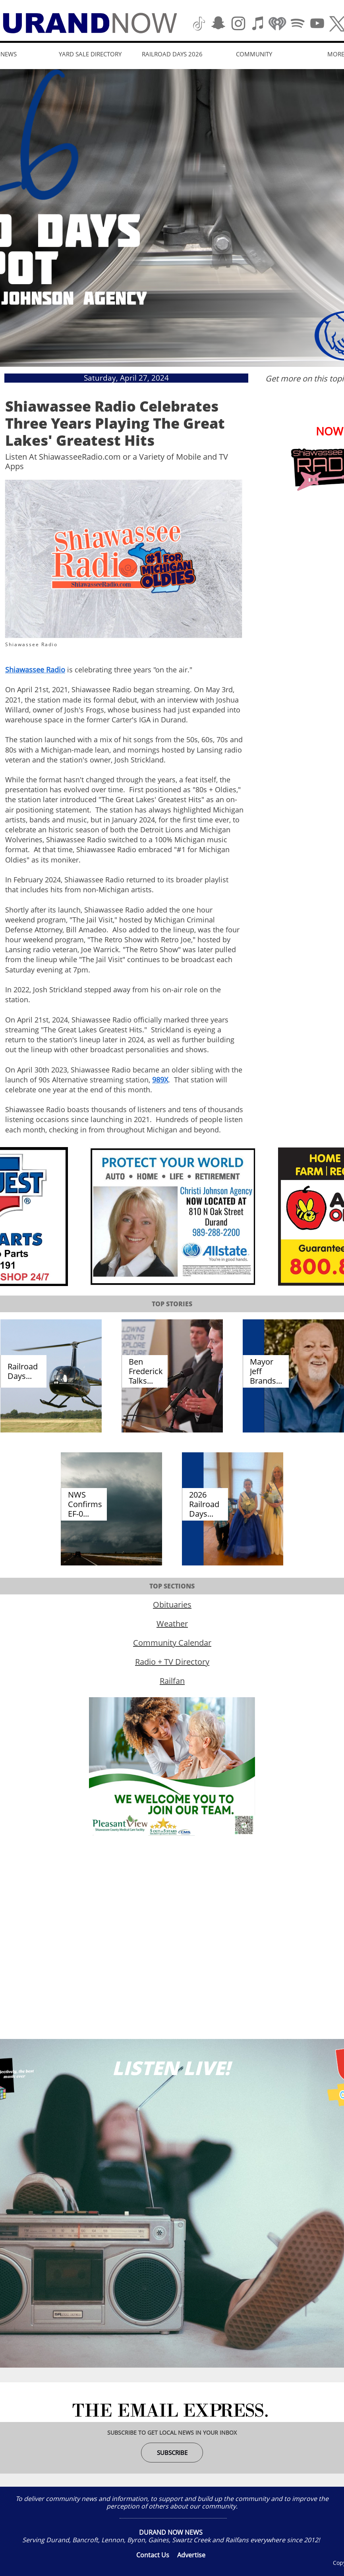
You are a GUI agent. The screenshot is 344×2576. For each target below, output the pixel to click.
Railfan (172, 1680)
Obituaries (172, 1604)
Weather (172, 1623)
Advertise (191, 2555)
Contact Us (152, 2555)
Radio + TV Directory (172, 1661)
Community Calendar (172, 1642)
